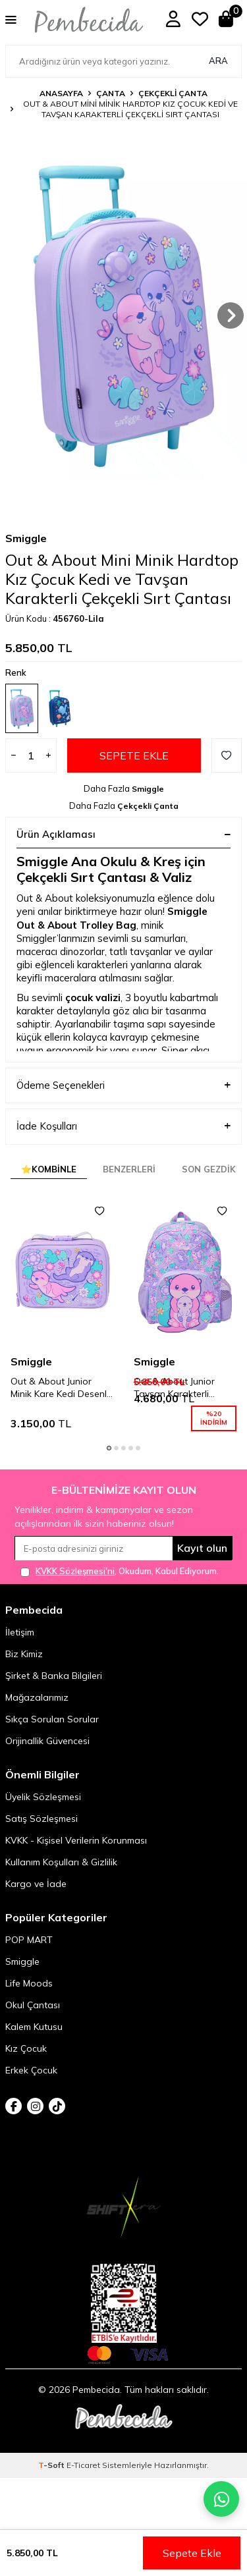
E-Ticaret (83, 2481)
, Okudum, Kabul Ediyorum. (119, 1587)
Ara (218, 60)
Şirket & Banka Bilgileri (53, 1692)
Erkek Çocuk (31, 2087)
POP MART (29, 1956)
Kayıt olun (202, 1564)
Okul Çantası (32, 2021)
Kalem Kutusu (34, 2043)
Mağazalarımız (37, 1714)
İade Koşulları (123, 1142)
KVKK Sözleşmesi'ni (75, 1587)
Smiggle (26, 554)
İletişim (19, 1649)
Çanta (110, 93)
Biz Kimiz (24, 1670)
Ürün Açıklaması (123, 850)
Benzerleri (129, 1185)
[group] (123, 315)
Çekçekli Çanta (172, 93)
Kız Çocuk (26, 2065)
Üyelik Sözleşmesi (43, 1813)
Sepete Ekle (134, 772)
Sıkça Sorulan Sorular (52, 1735)
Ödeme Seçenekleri (123, 1102)
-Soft (52, 2481)
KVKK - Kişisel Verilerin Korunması (76, 1857)
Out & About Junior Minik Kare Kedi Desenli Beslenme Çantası (60, 1404)
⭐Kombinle (48, 1185)
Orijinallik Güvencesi (47, 1757)
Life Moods (29, 2000)
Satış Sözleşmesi (41, 1835)
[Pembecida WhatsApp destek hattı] (221, 2499)
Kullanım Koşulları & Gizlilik (61, 1878)
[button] (230, 315)
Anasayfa (61, 93)
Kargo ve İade (36, 1900)
